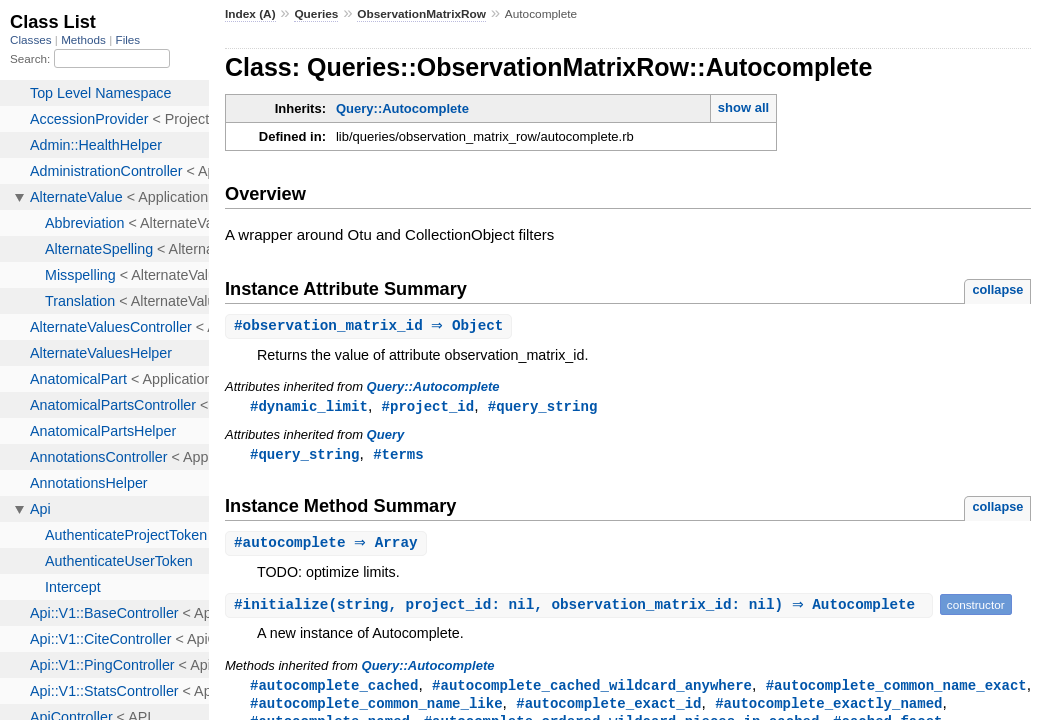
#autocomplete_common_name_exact (896, 689)
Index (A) (250, 14)
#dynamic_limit (309, 407)
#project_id (428, 407)
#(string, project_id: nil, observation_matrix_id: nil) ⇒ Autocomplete (581, 608)
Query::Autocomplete (402, 108)
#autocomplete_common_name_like (376, 708)
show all (743, 107)
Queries (316, 14)
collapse (997, 289)
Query (386, 436)
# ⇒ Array (328, 546)
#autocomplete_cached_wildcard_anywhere (592, 689)
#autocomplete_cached (334, 689)
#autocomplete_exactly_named (828, 708)
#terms (398, 456)
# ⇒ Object (371, 326)
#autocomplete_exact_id (608, 708)
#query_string (542, 407)
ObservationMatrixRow (421, 14)
